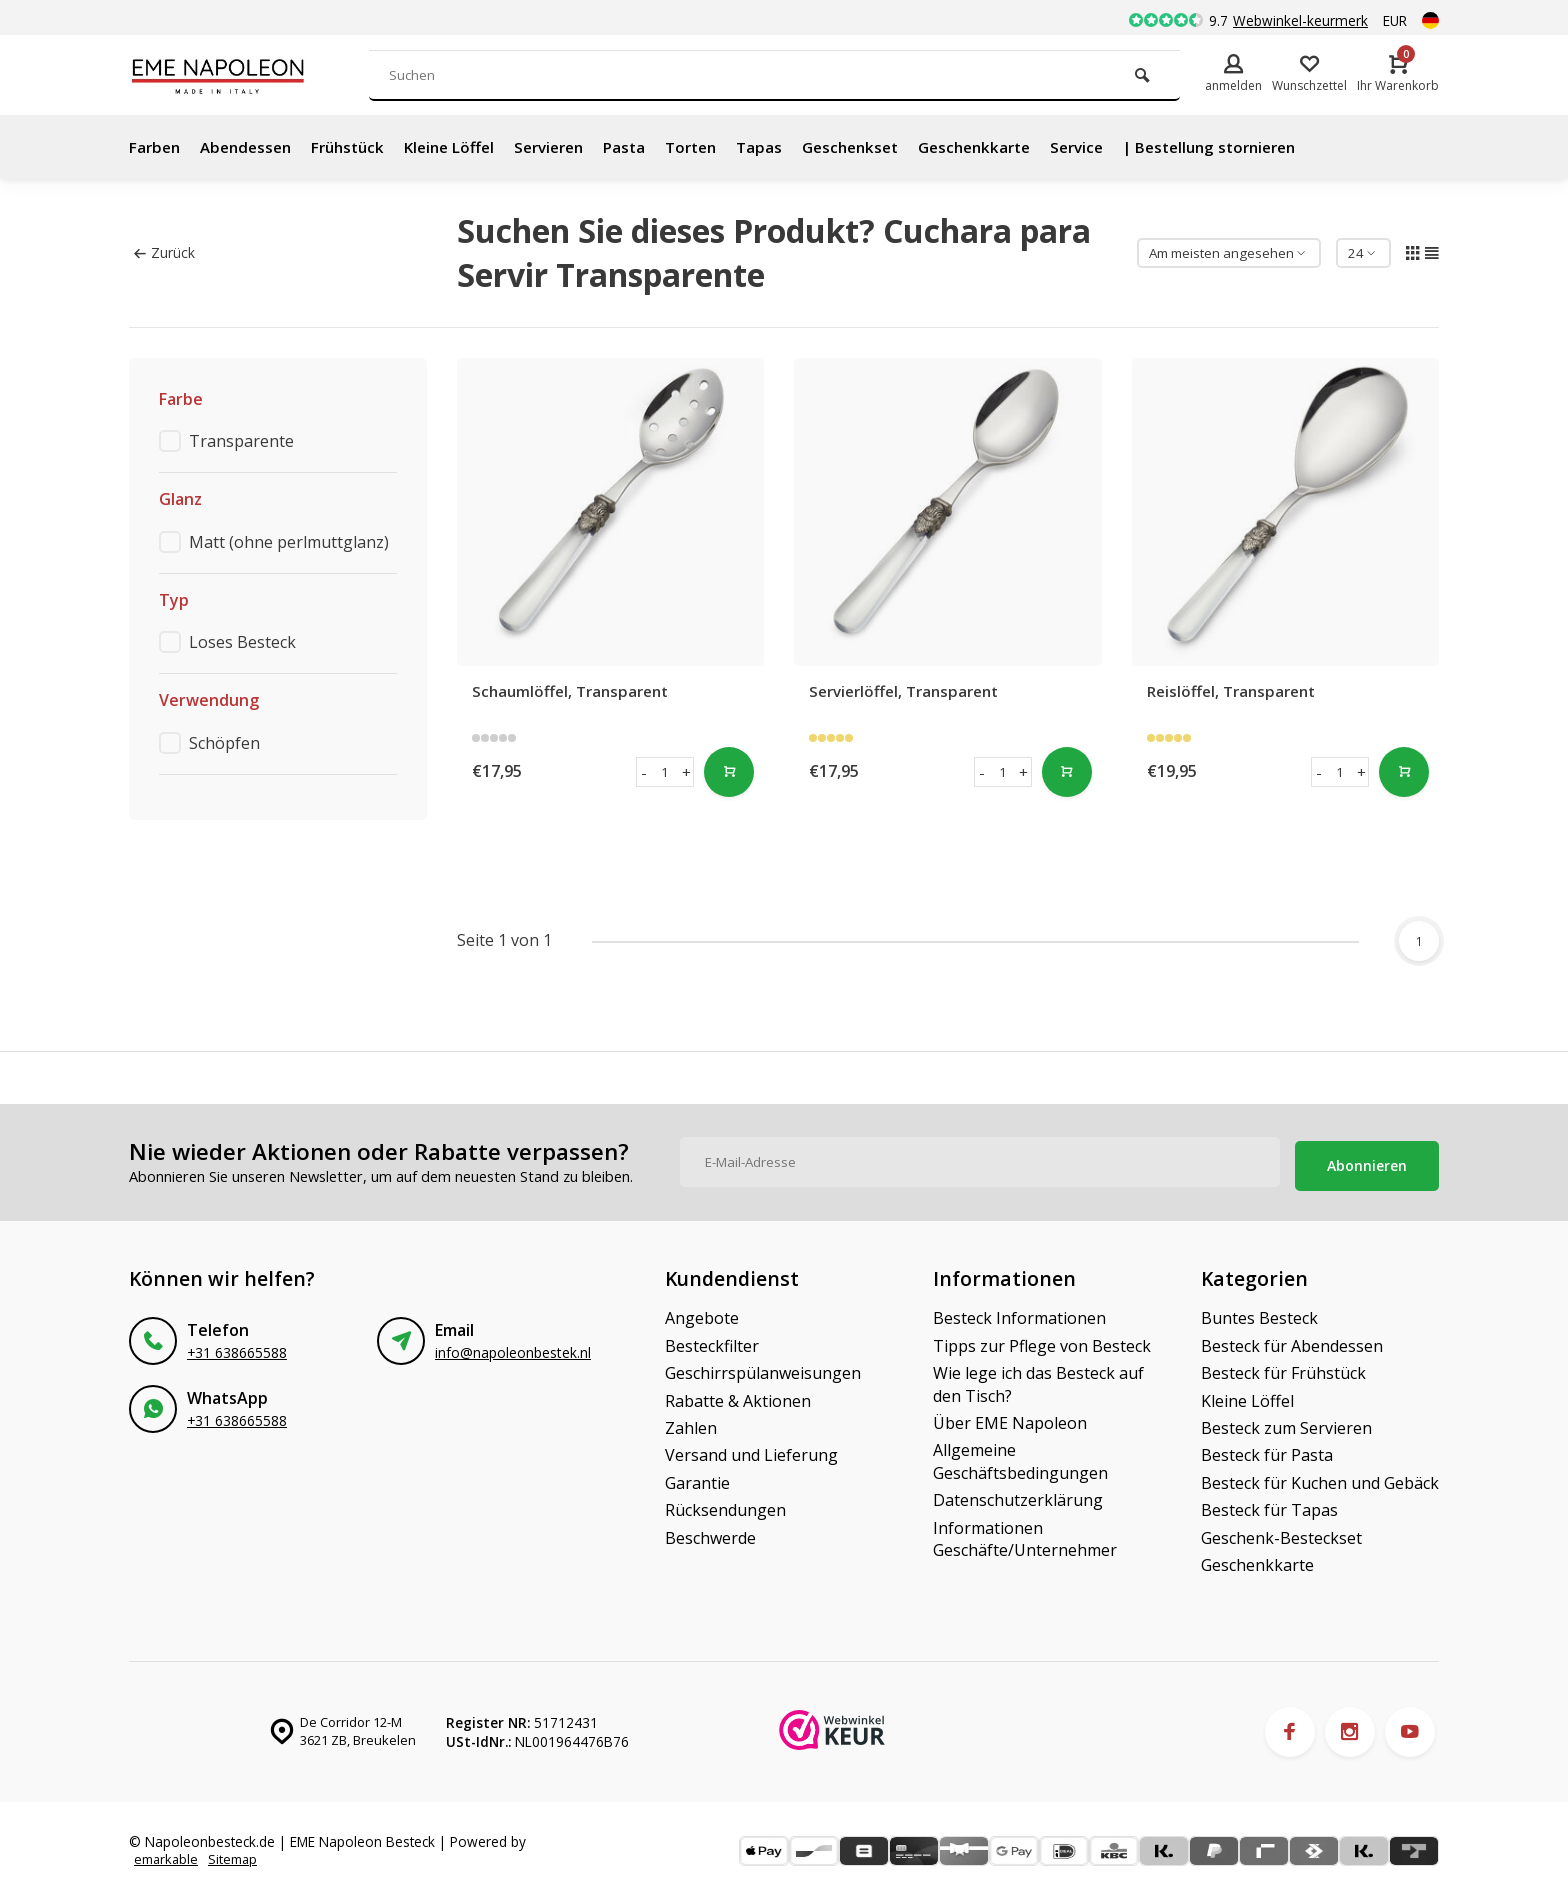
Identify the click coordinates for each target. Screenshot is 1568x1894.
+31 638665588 (237, 1346)
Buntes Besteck (1259, 1312)
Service (1128, 147)
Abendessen (251, 147)
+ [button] (686, 772)
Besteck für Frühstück (1283, 1367)
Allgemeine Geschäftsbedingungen (1020, 1455)
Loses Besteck (242, 642)
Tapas (793, 147)
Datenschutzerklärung (1018, 1494)
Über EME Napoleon (1010, 1416)
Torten (722, 147)
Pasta (652, 147)
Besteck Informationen (1019, 1312)
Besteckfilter (712, 1339)
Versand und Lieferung (751, 1449)
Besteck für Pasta (1267, 1449)
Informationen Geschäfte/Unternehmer (1025, 1532)
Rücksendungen (725, 1504)
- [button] (644, 772)
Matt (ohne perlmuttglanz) (289, 542)
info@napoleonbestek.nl (512, 1346)
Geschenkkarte (1020, 147)
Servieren (572, 147)
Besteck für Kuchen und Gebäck (1320, 1476)
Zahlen (691, 1421)
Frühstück (359, 147)
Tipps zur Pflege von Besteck (1042, 1339)
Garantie (697, 1476)
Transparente (241, 441)
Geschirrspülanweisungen (763, 1367)
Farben (156, 147)
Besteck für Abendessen (1292, 1339)
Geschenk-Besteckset (1281, 1531)
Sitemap (238, 1854)
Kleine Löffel (466, 147)
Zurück (164, 252)
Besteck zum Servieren (1286, 1421)
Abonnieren (1367, 1158)
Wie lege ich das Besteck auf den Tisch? (1038, 1378)
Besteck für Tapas (1269, 1504)
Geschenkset (888, 147)
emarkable (168, 1854)
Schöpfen (224, 743)
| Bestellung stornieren (1270, 147)
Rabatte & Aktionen (738, 1394)
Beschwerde (710, 1531)
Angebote (702, 1312)
